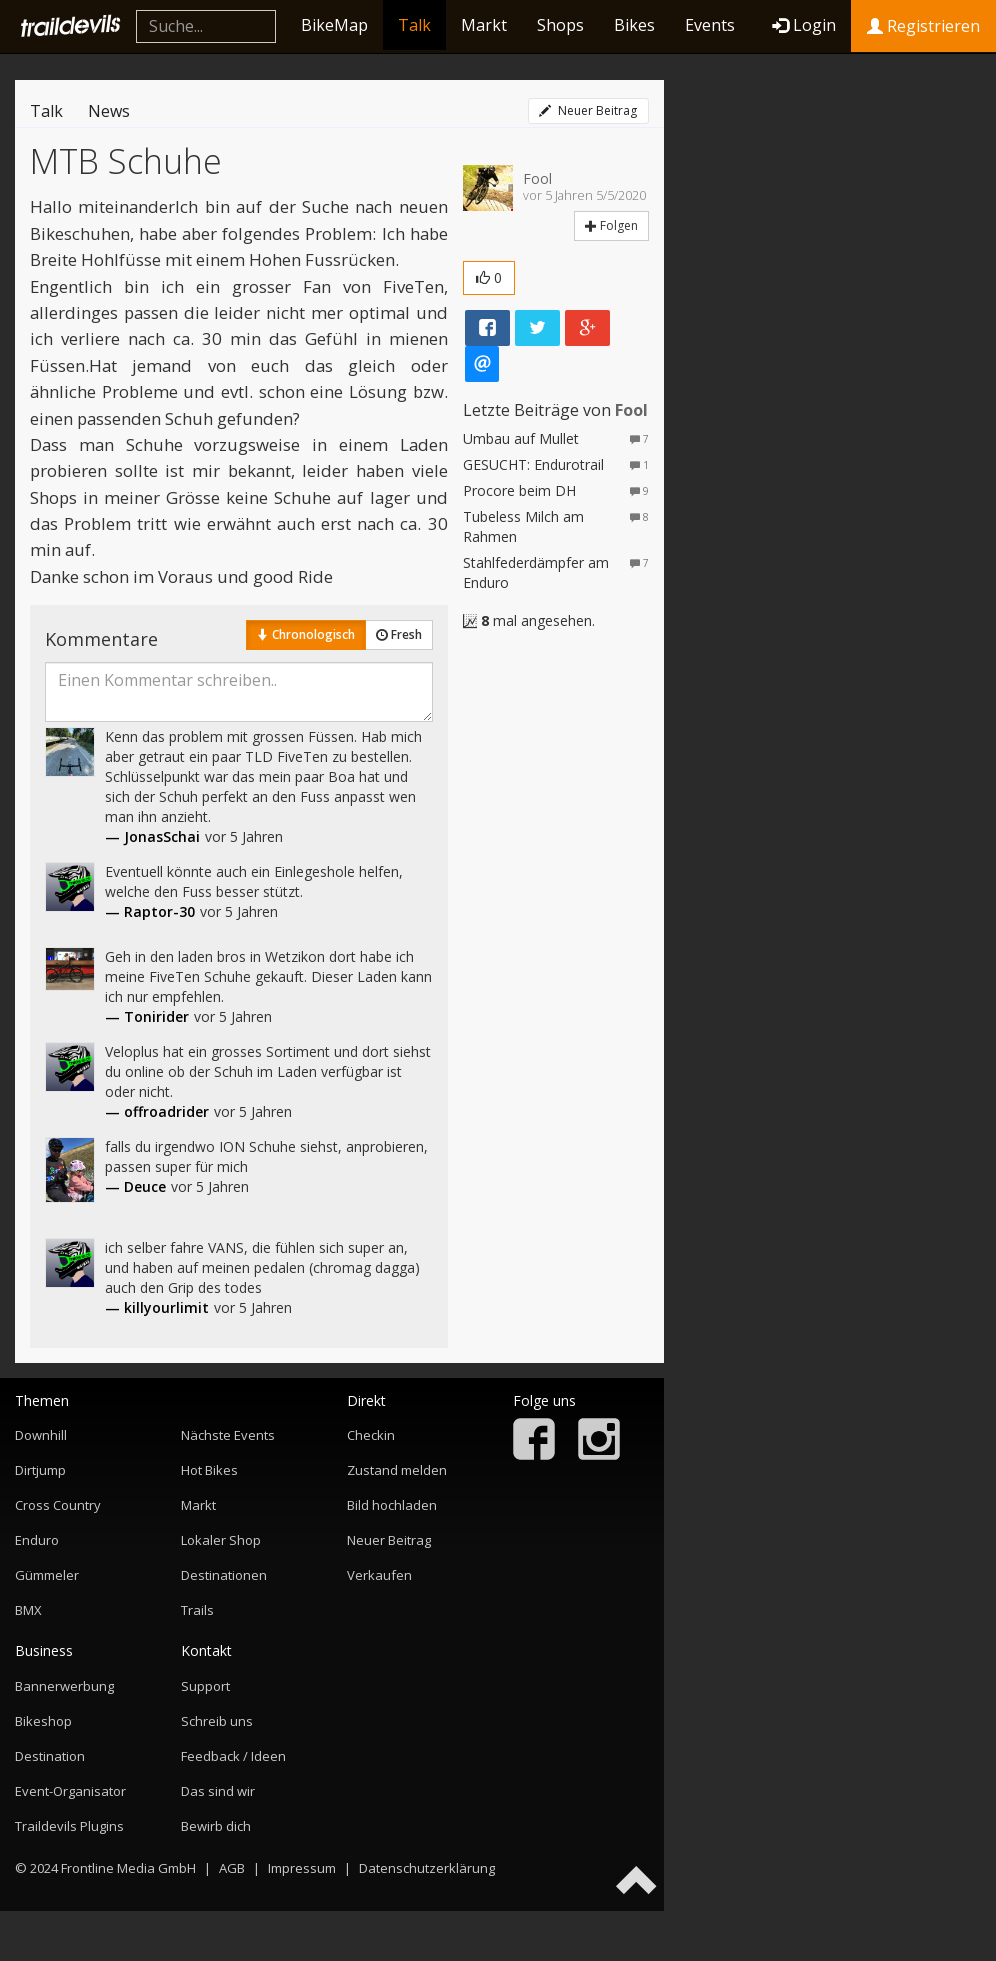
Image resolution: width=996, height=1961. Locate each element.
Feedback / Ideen (233, 1756)
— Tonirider (147, 1016)
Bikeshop (43, 1721)
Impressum (302, 1868)
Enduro (37, 1540)
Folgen (611, 225)
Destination (50, 1756)
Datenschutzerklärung (427, 1868)
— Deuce (135, 1186)
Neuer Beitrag (588, 110)
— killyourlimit (157, 1307)
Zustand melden (397, 1470)
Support (205, 1686)
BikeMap (334, 25)
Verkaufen (379, 1575)
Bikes (634, 25)
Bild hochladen (392, 1505)
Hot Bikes (209, 1470)
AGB (232, 1868)
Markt (484, 25)
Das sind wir (218, 1791)
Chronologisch (306, 634)
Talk (414, 25)
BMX (28, 1610)
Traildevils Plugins (69, 1826)
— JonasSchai (152, 836)
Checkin (371, 1435)
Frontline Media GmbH (128, 1868)
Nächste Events (228, 1435)
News (109, 111)
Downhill (41, 1435)
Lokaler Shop (221, 1540)
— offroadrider (157, 1111)
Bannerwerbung (64, 1686)
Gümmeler (47, 1575)
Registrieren (923, 26)
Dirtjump (40, 1470)
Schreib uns (217, 1721)
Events (710, 25)
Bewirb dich (216, 1826)
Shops (560, 25)
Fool (537, 178)
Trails (197, 1610)
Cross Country (58, 1505)
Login (804, 25)
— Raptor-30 (150, 911)
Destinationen (224, 1575)
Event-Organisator (70, 1791)
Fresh (399, 634)
